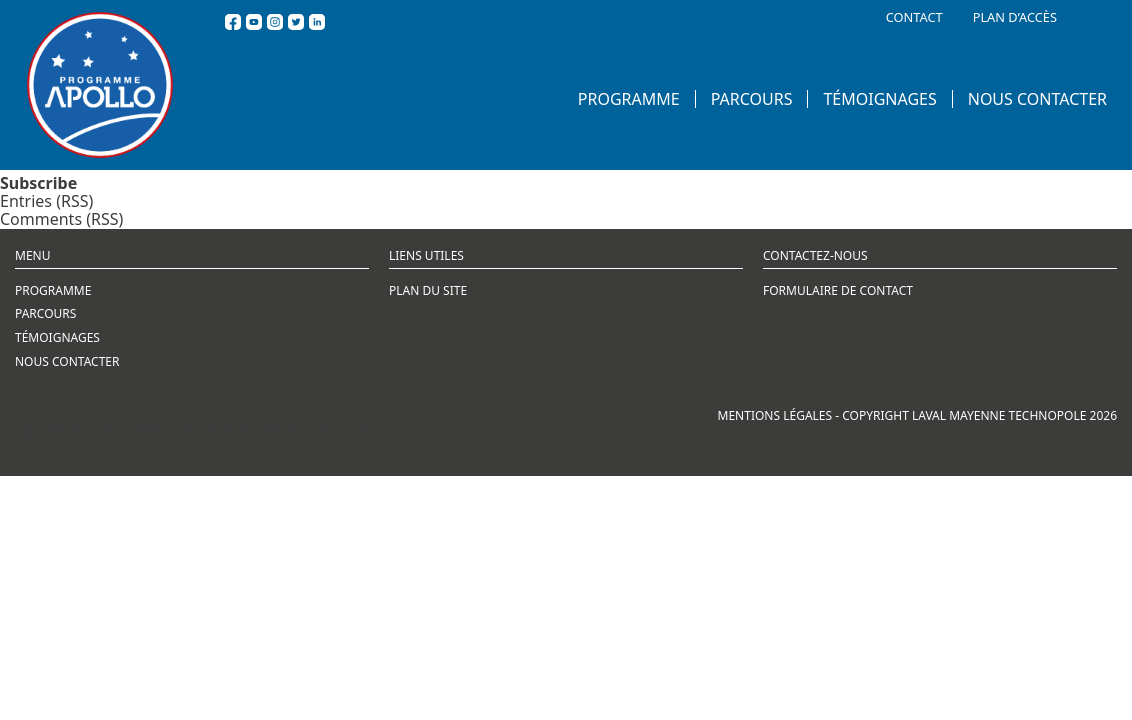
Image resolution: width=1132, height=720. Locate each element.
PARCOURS (752, 99)
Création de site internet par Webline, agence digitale (190, 429)
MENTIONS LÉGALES (775, 415)
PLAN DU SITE (428, 290)
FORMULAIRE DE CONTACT (838, 290)
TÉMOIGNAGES (879, 99)
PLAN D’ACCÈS (1015, 17)
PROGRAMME (629, 99)
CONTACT (914, 17)
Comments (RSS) (61, 219)
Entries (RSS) (46, 201)
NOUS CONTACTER (1037, 99)
